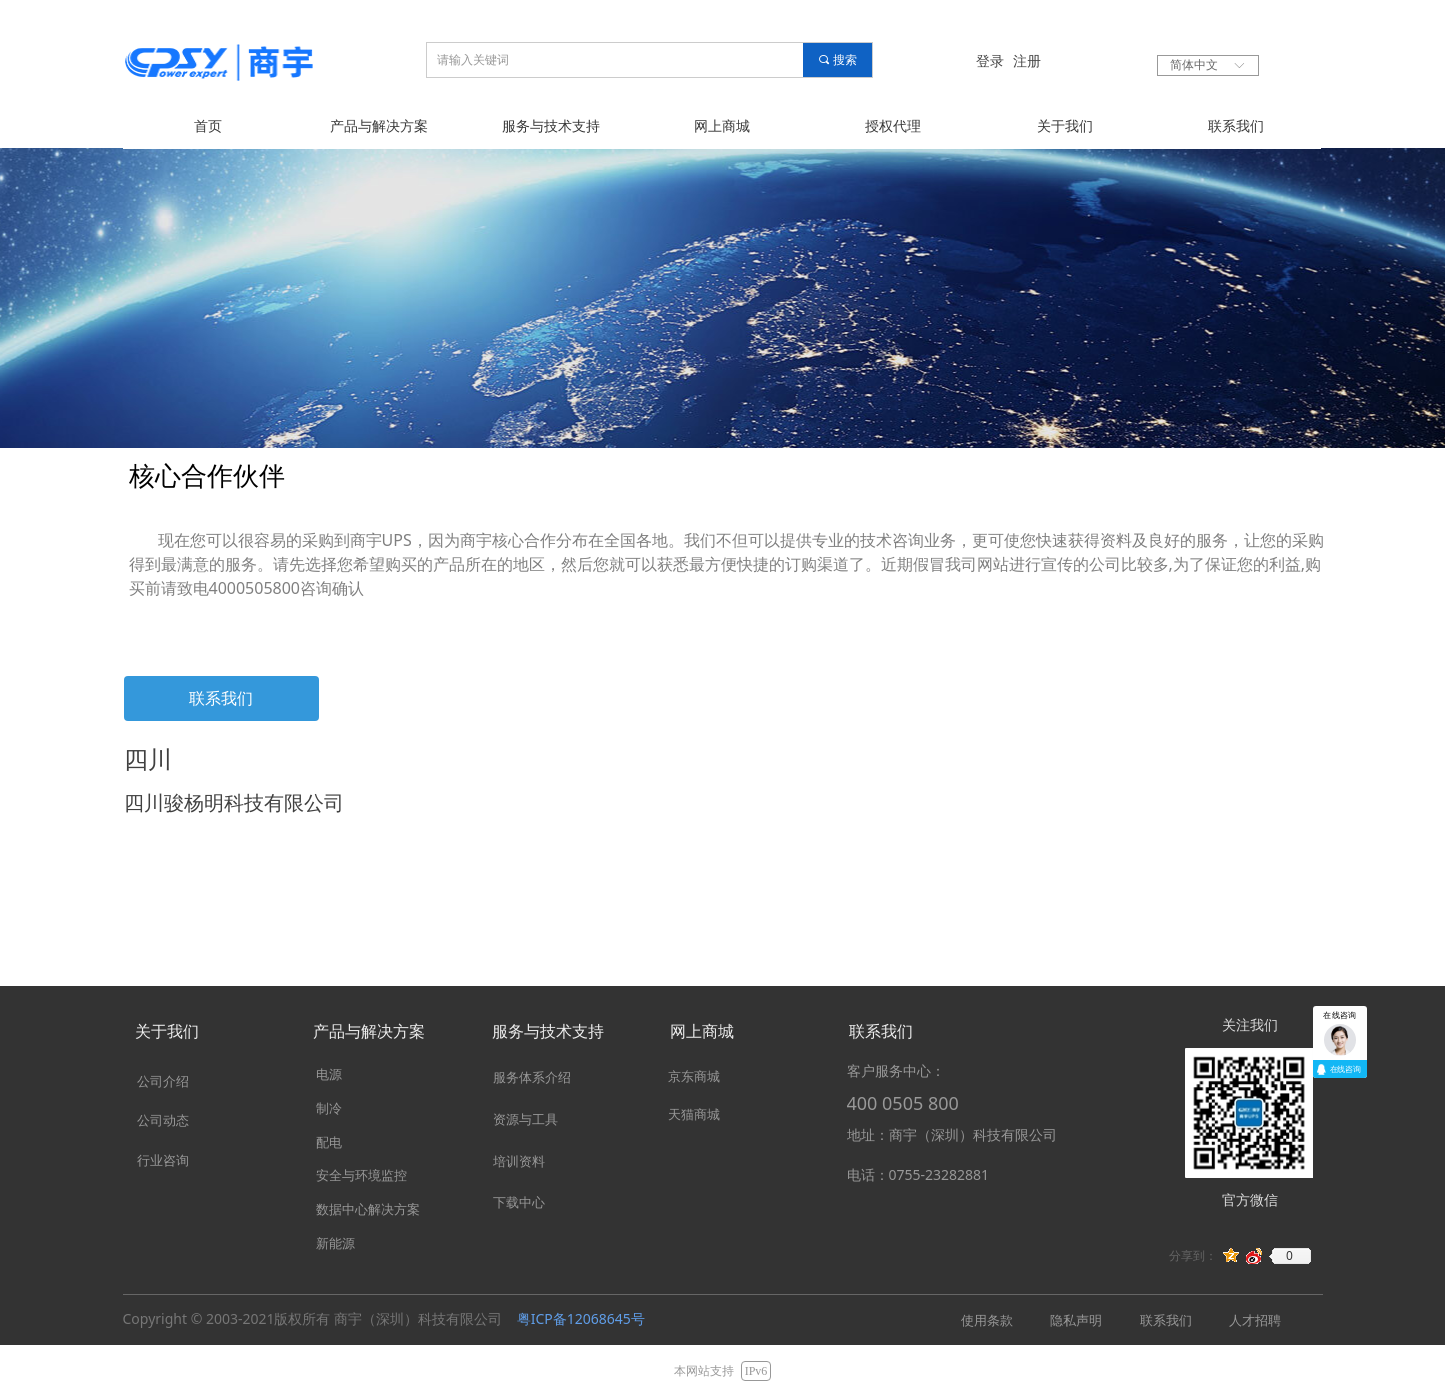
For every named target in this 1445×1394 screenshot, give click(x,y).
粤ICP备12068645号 (581, 1318)
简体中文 (1194, 65)
